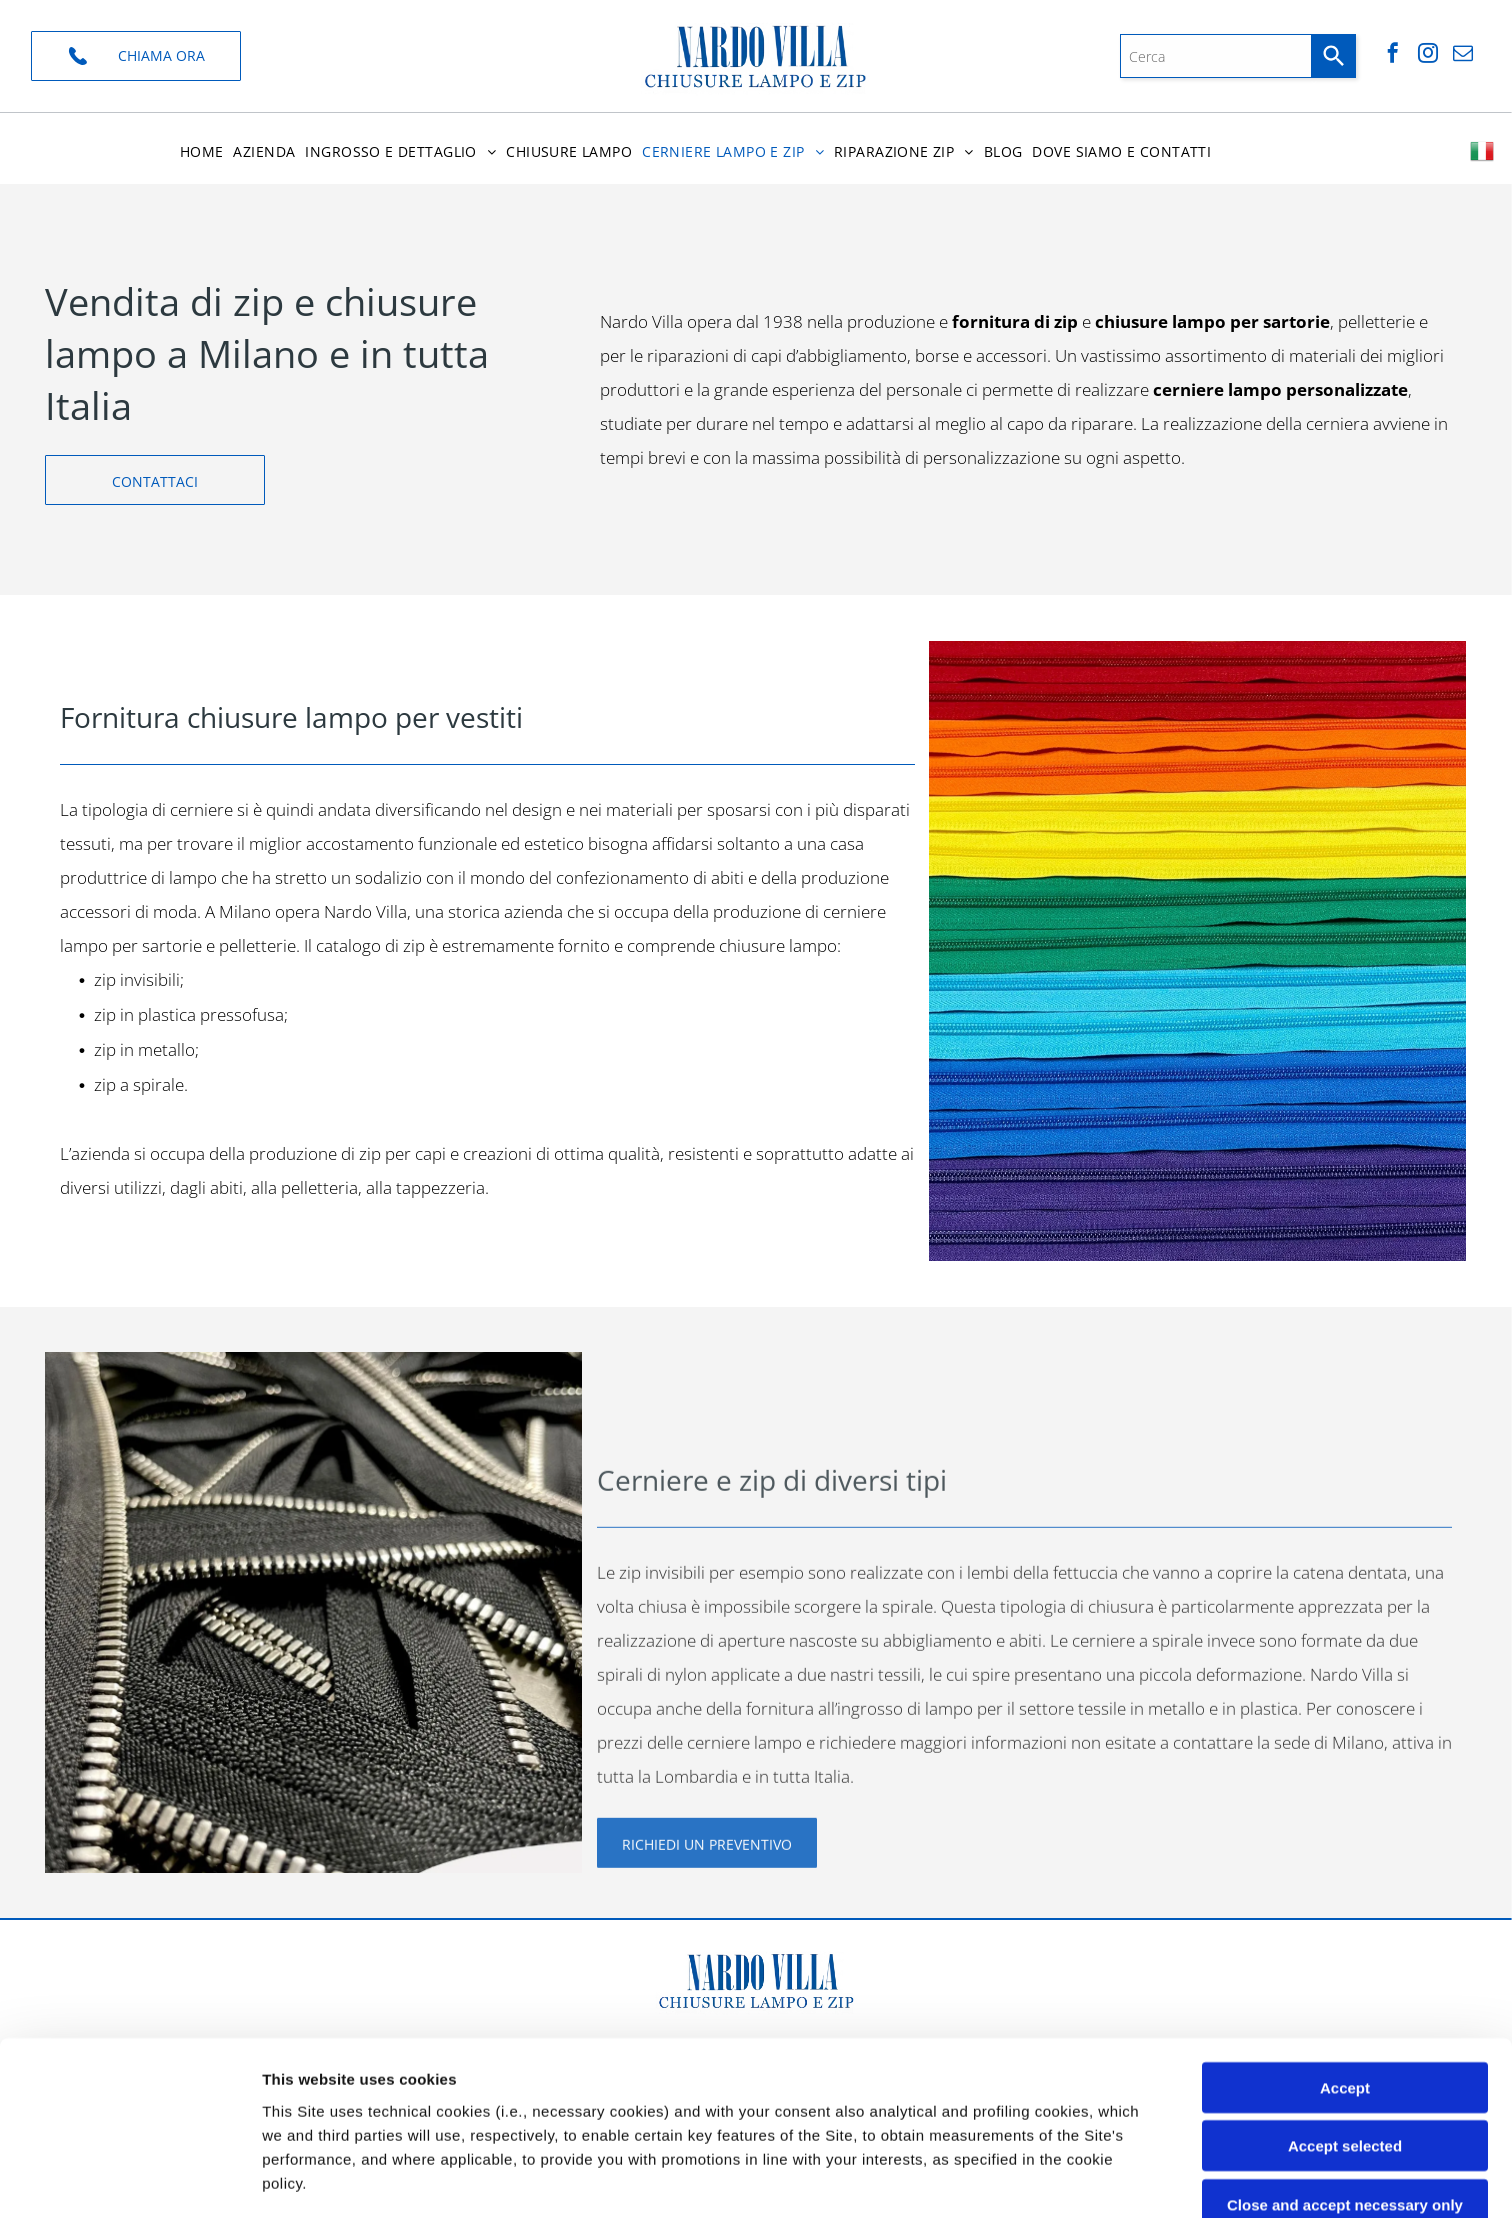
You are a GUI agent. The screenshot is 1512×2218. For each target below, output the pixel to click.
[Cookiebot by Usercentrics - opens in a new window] (129, 2179)
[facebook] (1393, 55)
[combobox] (1216, 56)
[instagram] (1428, 55)
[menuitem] (202, 151)
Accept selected (1345, 1983)
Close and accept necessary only (1345, 2041)
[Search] (1334, 56)
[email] (1463, 55)
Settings (1017, 2178)
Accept (1345, 1924)
